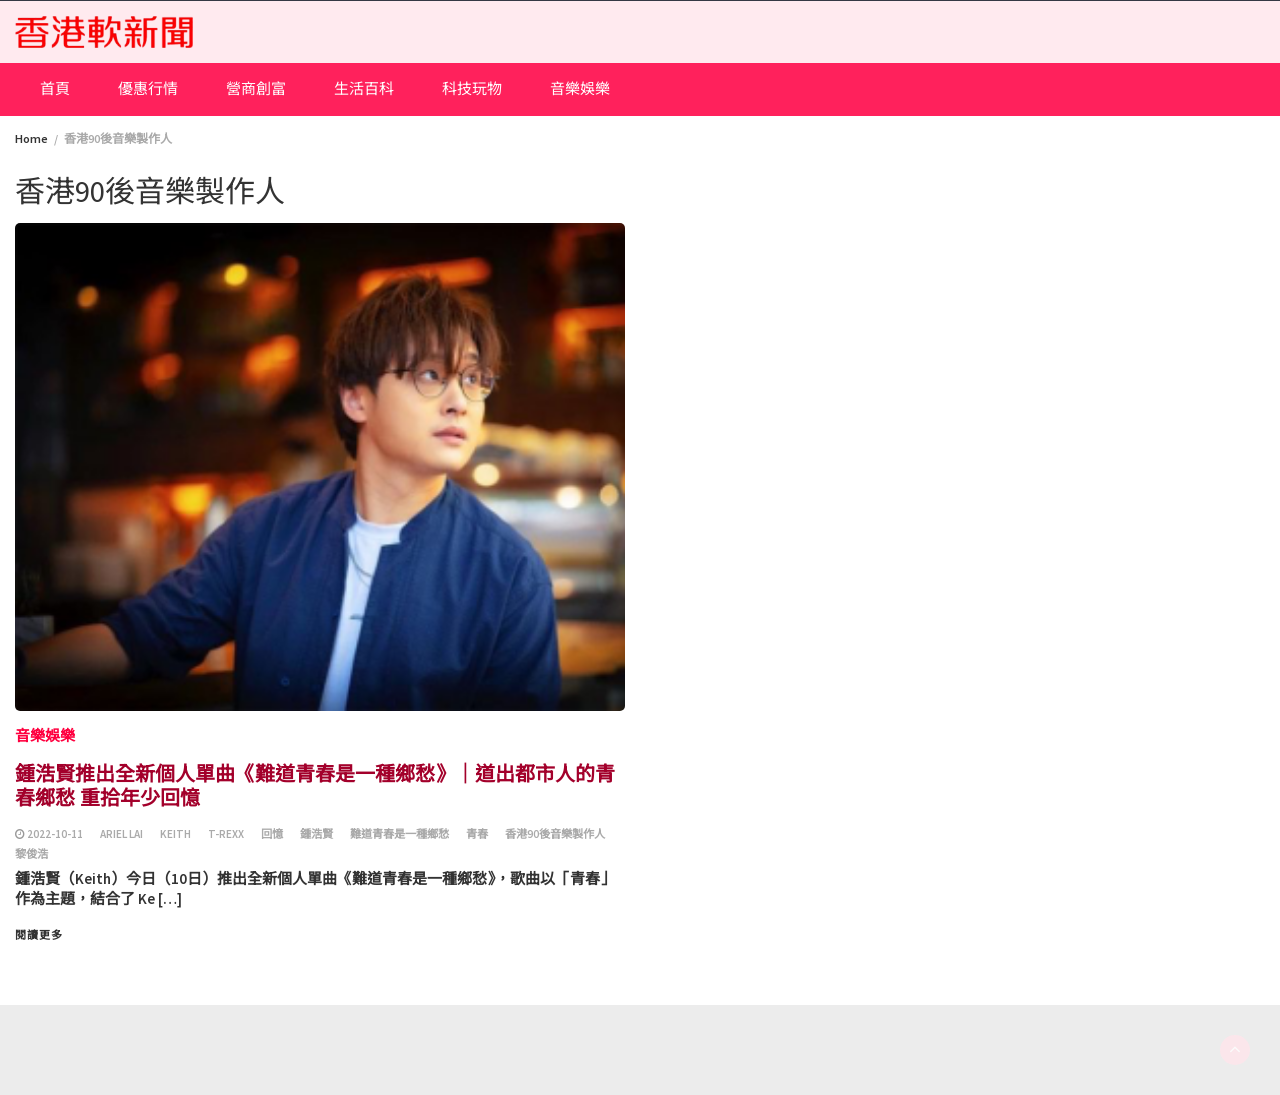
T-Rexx (226, 834)
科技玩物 (472, 88)
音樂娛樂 (580, 88)
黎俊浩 (31, 854)
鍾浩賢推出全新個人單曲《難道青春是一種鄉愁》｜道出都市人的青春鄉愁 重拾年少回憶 (315, 784)
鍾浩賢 (316, 834)
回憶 (272, 834)
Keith (175, 834)
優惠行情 (148, 88)
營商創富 (256, 88)
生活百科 (364, 88)
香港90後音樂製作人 (555, 834)
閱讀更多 (39, 935)
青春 (477, 834)
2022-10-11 (55, 834)
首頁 (55, 88)
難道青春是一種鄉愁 (399, 834)
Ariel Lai (121, 834)
